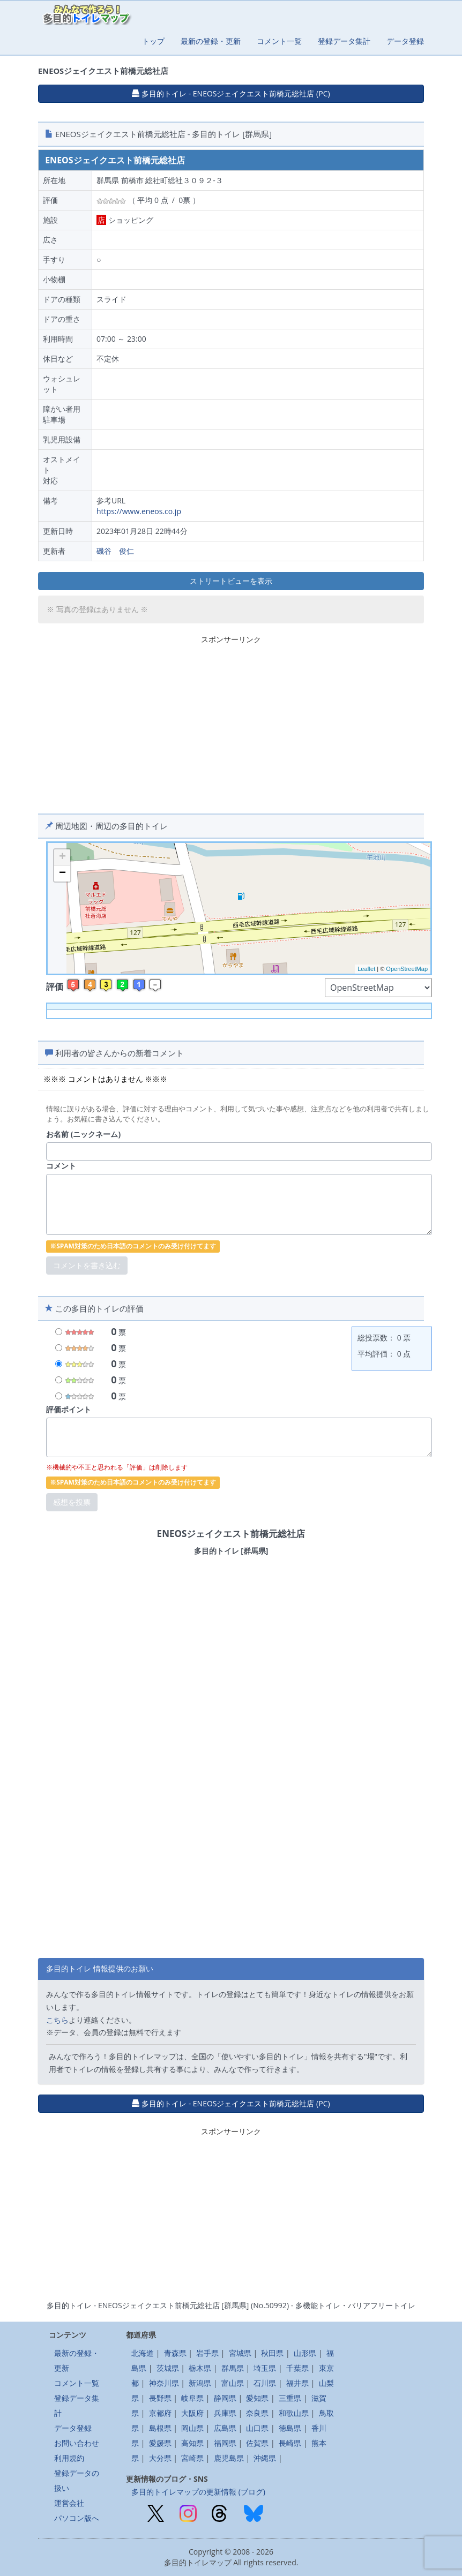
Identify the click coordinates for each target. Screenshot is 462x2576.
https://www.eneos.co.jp (138, 511)
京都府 (160, 2413)
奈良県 (257, 2413)
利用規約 (69, 2458)
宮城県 (240, 2353)
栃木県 (200, 2368)
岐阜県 (192, 2398)
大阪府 (192, 2413)
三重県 (290, 2398)
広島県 (225, 2428)
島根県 (160, 2428)
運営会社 (69, 2503)
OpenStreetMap (407, 969)
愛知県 (257, 2398)
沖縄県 (265, 2458)
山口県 (257, 2428)
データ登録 (405, 41)
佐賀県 (257, 2443)
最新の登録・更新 (211, 41)
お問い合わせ (76, 2443)
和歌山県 (294, 2413)
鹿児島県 (229, 2458)
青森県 (175, 2353)
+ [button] (62, 857)
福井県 (297, 2383)
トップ (153, 41)
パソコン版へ (76, 2518)
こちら (57, 2020)
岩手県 (207, 2353)
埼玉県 (265, 2368)
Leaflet (366, 969)
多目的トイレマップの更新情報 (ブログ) (198, 2492)
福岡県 (225, 2443)
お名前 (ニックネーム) (83, 1134)
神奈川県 (164, 2383)
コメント (61, 1166)
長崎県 (290, 2443)
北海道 (142, 2353)
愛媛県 (160, 2443)
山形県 (305, 2353)
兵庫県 (225, 2413)
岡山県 (192, 2428)
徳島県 (290, 2428)
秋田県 (272, 2353)
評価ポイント (68, 1409)
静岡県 (225, 2398)
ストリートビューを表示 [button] (231, 581)
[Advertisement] (231, 722)
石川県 (265, 2383)
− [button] (62, 873)
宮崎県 (192, 2458)
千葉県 (297, 2368)
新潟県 (200, 2383)
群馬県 (232, 2368)
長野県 (160, 2398)
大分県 (160, 2458)
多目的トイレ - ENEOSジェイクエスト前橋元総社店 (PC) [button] (231, 93)
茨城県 (168, 2368)
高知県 (192, 2443)
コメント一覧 (279, 41)
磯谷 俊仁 (115, 551)
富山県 (232, 2383)
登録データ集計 (344, 41)
